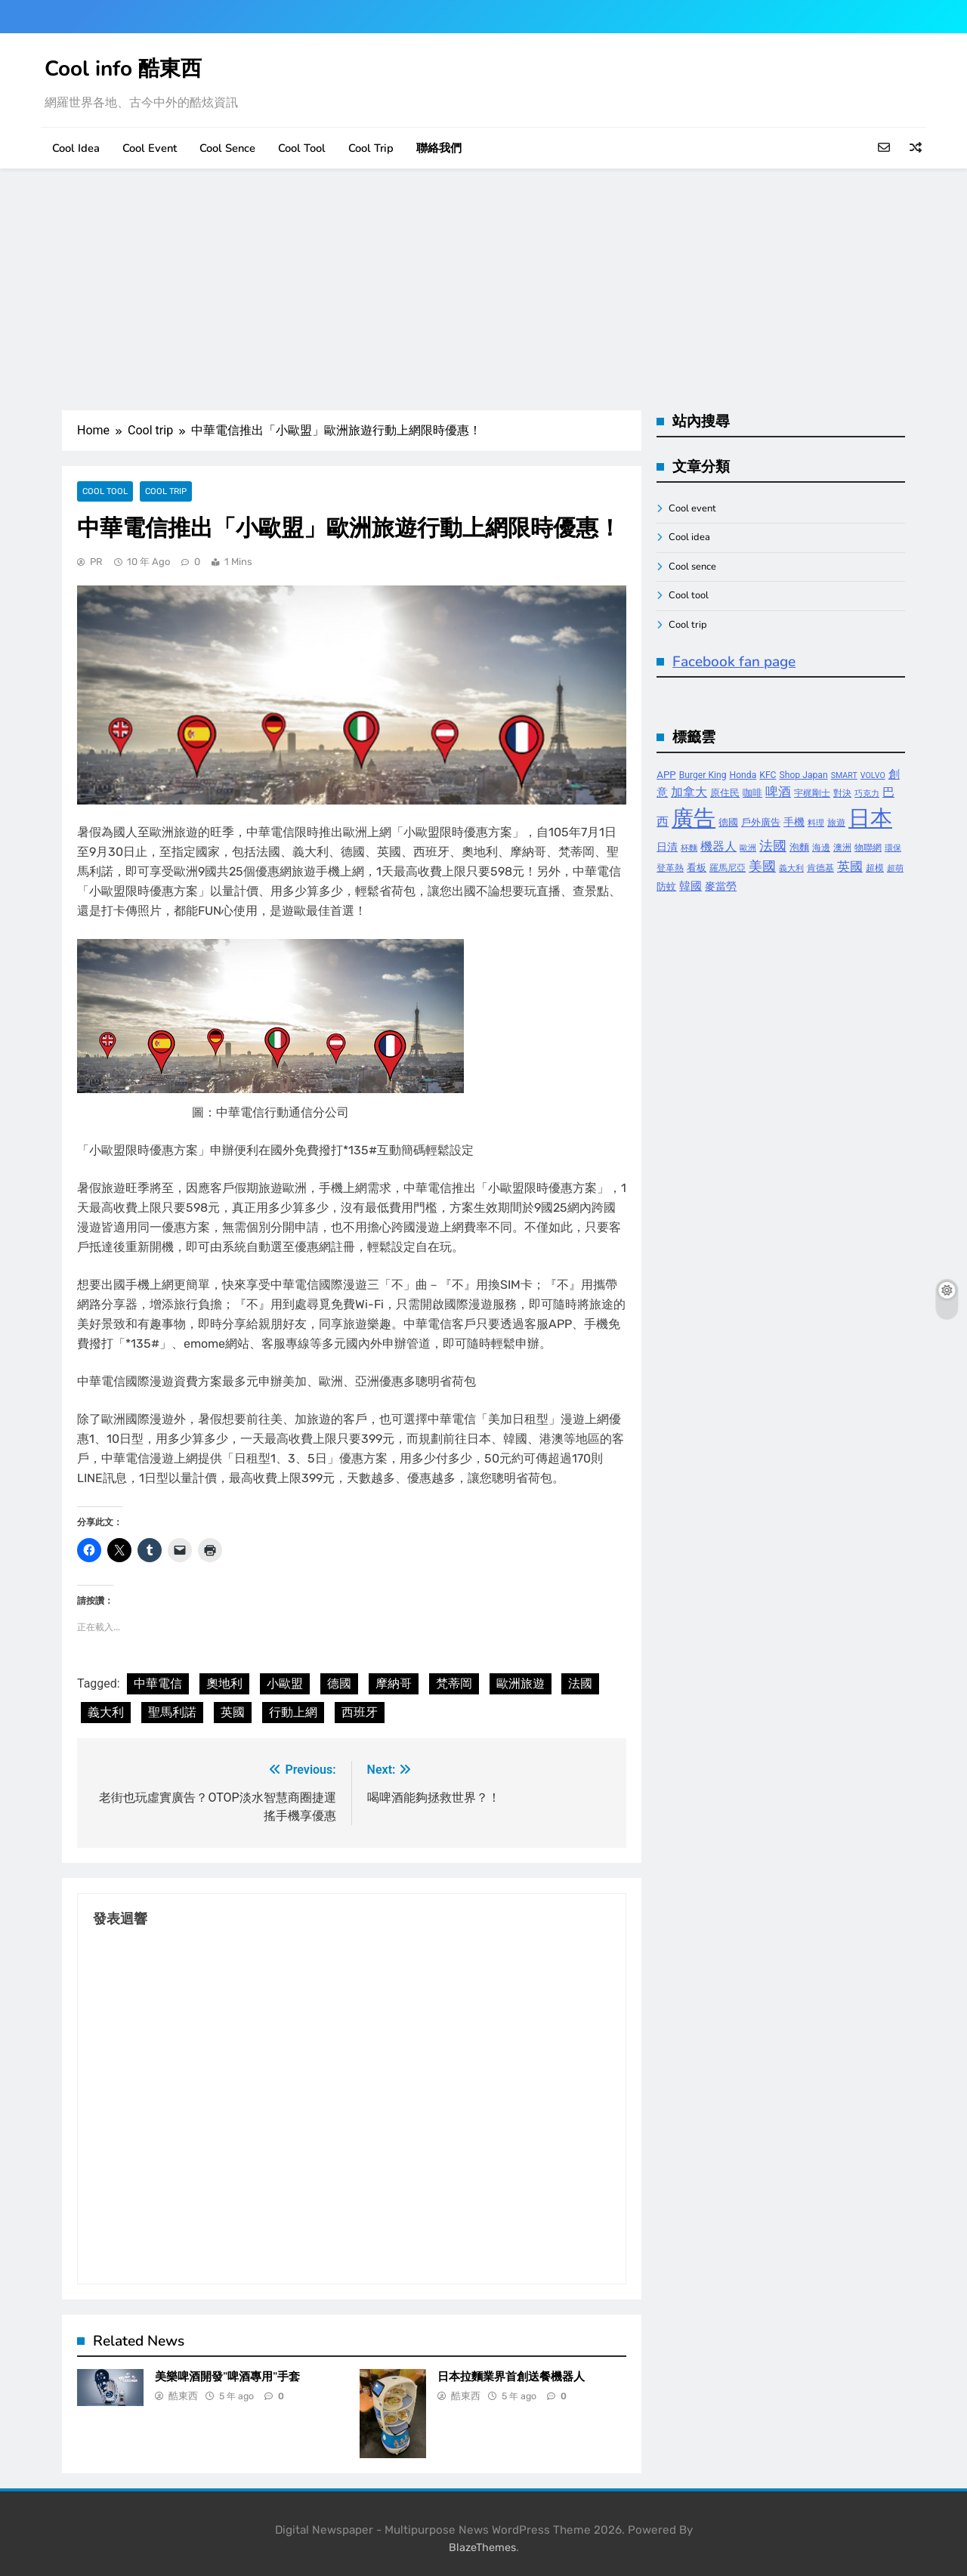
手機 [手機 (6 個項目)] (794, 822)
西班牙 (359, 1712)
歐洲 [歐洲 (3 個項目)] (748, 848)
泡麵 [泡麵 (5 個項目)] (799, 847)
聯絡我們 (439, 148)
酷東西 (183, 2395)
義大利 (106, 1712)
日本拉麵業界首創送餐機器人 (511, 2376)
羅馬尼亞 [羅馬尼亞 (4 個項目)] (727, 868)
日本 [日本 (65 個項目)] (870, 818)
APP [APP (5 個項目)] (666, 774)
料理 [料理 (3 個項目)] (816, 823)
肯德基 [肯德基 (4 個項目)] (820, 868)
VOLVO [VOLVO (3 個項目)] (872, 775)
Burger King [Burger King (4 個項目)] (703, 775)
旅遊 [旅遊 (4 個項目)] (836, 822)
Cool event (149, 148)
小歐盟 (285, 1683)
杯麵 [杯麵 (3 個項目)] (689, 848)
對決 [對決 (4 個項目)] (842, 793)
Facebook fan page (734, 662)
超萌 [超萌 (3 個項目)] (895, 868)
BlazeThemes (482, 2547)
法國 (580, 1683)
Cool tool (302, 148)
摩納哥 (393, 1683)
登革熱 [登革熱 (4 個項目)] (670, 868)
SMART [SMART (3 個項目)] (844, 775)
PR (96, 561)
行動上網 (293, 1712)
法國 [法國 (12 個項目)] (772, 846)
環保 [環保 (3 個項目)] (893, 848)
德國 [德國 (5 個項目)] (728, 822)
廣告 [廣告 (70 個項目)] (693, 818)
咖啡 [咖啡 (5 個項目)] (752, 792)
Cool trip (371, 148)
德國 (339, 1683)
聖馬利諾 (172, 1712)
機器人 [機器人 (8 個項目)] (718, 846)
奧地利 (224, 1683)
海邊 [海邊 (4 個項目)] (821, 847)
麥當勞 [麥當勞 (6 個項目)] (721, 886)
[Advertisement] (483, 289)
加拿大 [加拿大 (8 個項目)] (689, 792)
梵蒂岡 (454, 1683)
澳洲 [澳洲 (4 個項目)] (842, 847)
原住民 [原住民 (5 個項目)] (725, 792)
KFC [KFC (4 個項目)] (767, 775)
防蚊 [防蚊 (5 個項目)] (666, 886)
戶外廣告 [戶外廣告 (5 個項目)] (760, 822)
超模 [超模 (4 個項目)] (875, 868)
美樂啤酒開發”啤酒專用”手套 (227, 2376)
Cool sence (227, 148)
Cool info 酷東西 (123, 68)
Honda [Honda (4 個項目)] (743, 775)
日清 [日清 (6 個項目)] (667, 847)
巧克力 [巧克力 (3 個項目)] (866, 793)
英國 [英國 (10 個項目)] (850, 866)
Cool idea (76, 148)
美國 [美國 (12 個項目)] (762, 866)
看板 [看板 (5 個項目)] (696, 867)
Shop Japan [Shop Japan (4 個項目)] (804, 775)
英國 (233, 1712)
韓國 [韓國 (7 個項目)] (690, 886)
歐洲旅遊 (520, 1683)
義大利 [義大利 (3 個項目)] (791, 868)
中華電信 (158, 1683)
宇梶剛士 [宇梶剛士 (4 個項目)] (812, 793)
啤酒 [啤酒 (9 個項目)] (778, 792)
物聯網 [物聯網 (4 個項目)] (868, 847)
